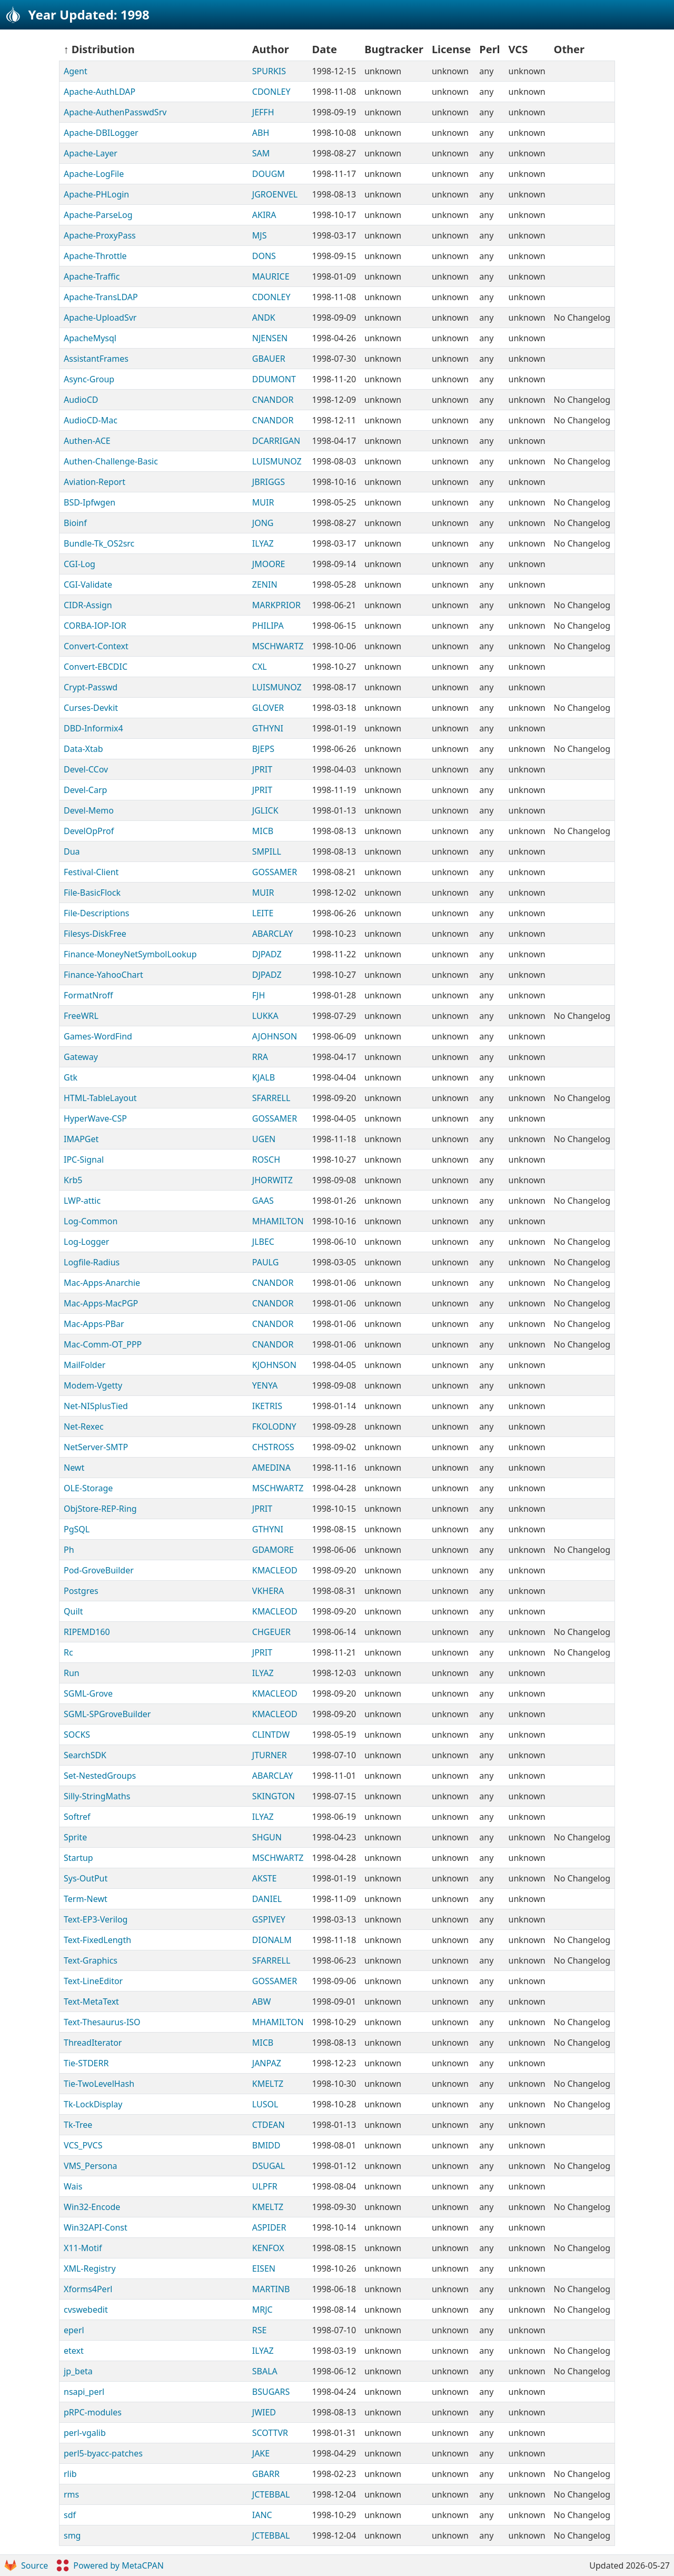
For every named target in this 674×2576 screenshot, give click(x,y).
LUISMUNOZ (277, 461)
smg (72, 2535)
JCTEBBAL (271, 2494)
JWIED (264, 2412)
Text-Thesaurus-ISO (102, 2022)
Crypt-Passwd (90, 687)
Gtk (70, 1077)
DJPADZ (267, 954)
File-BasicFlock (92, 892)
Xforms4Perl (88, 2289)
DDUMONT (274, 379)
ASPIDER (269, 2227)
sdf (70, 2515)
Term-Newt (85, 1899)
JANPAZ (266, 2063)
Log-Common (90, 1221)
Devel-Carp (85, 790)
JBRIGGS (268, 482)
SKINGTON (273, 1796)
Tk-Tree (78, 2125)
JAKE (261, 2453)
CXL (259, 666)
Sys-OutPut (85, 1878)
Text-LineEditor (93, 1981)
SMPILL (266, 851)
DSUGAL (268, 2166)
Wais (73, 2186)
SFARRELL (271, 1098)
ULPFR (264, 2186)
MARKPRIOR (276, 605)
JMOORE (268, 564)
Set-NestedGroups (100, 1775)
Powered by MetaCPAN (109, 2565)
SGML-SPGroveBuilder (107, 1714)
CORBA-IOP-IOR (95, 625)
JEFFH (263, 112)
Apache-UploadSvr (100, 317)
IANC (262, 2515)
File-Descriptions (97, 913)
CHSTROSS (273, 1447)
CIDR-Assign (88, 605)
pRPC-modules (93, 2412)
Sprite (75, 1837)
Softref (77, 1816)
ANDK (263, 317)
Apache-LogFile (94, 174)
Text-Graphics (90, 1960)
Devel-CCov (86, 769)
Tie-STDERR (86, 2063)
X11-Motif (83, 2248)
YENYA (264, 1385)
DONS (264, 256)
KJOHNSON (274, 1365)
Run (72, 1673)
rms (71, 2494)
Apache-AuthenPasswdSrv (115, 112)
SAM (261, 153)
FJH (258, 995)
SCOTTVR (270, 2433)
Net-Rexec (84, 1426)
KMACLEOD (275, 1570)
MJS (259, 235)
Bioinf (75, 523)
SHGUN (267, 1837)
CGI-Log (79, 564)
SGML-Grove (88, 1693)
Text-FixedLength (97, 1940)
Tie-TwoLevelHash (99, 2083)
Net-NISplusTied (96, 1406)
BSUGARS (271, 2391)
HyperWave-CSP (95, 1118)
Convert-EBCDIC (95, 666)
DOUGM (268, 174)
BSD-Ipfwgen (89, 502)
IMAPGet (81, 1139)
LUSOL (265, 2104)
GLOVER (268, 708)
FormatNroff (88, 995)
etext (74, 2350)
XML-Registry (90, 2268)
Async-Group (89, 379)
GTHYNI (267, 728)
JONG (263, 523)
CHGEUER (271, 1632)
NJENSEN (270, 338)
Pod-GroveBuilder (99, 1570)
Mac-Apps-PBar (94, 1324)
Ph (69, 1549)
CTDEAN (268, 2125)
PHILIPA (268, 625)
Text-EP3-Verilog (95, 1919)
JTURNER (269, 1755)
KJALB (263, 1077)
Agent (75, 71)
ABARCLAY (272, 933)
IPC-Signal (84, 1159)
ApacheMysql (90, 338)
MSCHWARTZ (278, 646)
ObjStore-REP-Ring (100, 1508)
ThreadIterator (93, 2042)
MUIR (263, 502)
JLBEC (263, 1241)
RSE (259, 2330)
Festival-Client (91, 872)
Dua (72, 851)
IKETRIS (267, 1406)
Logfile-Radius (92, 1262)
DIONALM (272, 1940)
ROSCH (266, 1159)
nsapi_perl (84, 2391)
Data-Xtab (83, 749)
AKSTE (264, 1878)
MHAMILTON (278, 1221)
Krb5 (73, 1180)
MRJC (262, 2309)
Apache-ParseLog (98, 215)
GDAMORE (273, 1549)
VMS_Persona (90, 2166)
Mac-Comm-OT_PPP (103, 1344)
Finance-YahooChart (103, 974)
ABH (260, 132)
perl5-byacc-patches (103, 2453)
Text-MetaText (91, 2001)
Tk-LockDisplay (93, 2104)
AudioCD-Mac (90, 420)
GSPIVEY (268, 1919)
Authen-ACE (87, 441)
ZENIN (264, 584)
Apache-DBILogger (101, 132)
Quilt (73, 1611)
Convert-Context (96, 646)
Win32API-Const (95, 2227)
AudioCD (81, 399)
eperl (74, 2330)
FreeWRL (81, 1016)
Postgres (81, 1591)
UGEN (263, 1139)
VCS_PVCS (83, 2145)
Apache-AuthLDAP (99, 91)
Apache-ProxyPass (100, 235)
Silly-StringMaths (97, 1796)
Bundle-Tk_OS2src (99, 543)
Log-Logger (86, 1241)
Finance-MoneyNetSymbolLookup (130, 954)
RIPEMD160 (87, 1632)
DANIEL (267, 1899)
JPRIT (262, 769)
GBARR (266, 2474)
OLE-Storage (88, 1488)
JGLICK (265, 810)
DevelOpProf (89, 831)
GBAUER (268, 358)
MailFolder (84, 1365)
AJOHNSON (274, 1036)
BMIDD (266, 2145)
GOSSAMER (274, 872)
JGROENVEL (275, 194)
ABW (261, 2001)
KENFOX (268, 2248)
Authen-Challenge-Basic (111, 461)
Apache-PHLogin (96, 194)
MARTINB (271, 2289)
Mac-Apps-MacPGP (101, 1303)
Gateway (81, 1057)
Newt (74, 1467)
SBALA (264, 2371)
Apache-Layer (90, 153)
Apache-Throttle (95, 256)
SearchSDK (85, 1755)
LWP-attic (82, 1200)
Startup (78, 1858)
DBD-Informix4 (93, 728)
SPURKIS (269, 71)
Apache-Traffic (92, 276)
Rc (68, 1652)
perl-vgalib (85, 2433)
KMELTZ (267, 2083)
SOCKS (77, 1734)
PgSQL (77, 1529)
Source (26, 2565)
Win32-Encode (92, 2207)
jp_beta (78, 2371)
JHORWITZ (272, 1180)
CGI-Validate (88, 584)
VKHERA (268, 1591)
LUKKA (265, 1016)
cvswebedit (86, 2309)
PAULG (265, 1262)
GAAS (263, 1200)
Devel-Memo (89, 810)
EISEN (263, 2268)
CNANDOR (273, 399)
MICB (262, 831)
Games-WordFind (98, 1036)
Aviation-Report (94, 482)
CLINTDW (271, 1734)
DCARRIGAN (276, 441)
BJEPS (263, 749)
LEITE (263, 913)
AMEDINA (271, 1467)
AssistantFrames (96, 358)
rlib (70, 2474)
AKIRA (264, 215)
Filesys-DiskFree (95, 933)
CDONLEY (271, 91)
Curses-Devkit (91, 708)
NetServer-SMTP (96, 1447)
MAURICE (271, 276)
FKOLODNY (274, 1426)
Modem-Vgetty (93, 1385)
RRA (260, 1057)
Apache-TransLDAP (101, 297)
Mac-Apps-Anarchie (102, 1283)
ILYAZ (263, 543)
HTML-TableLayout (100, 1098)
